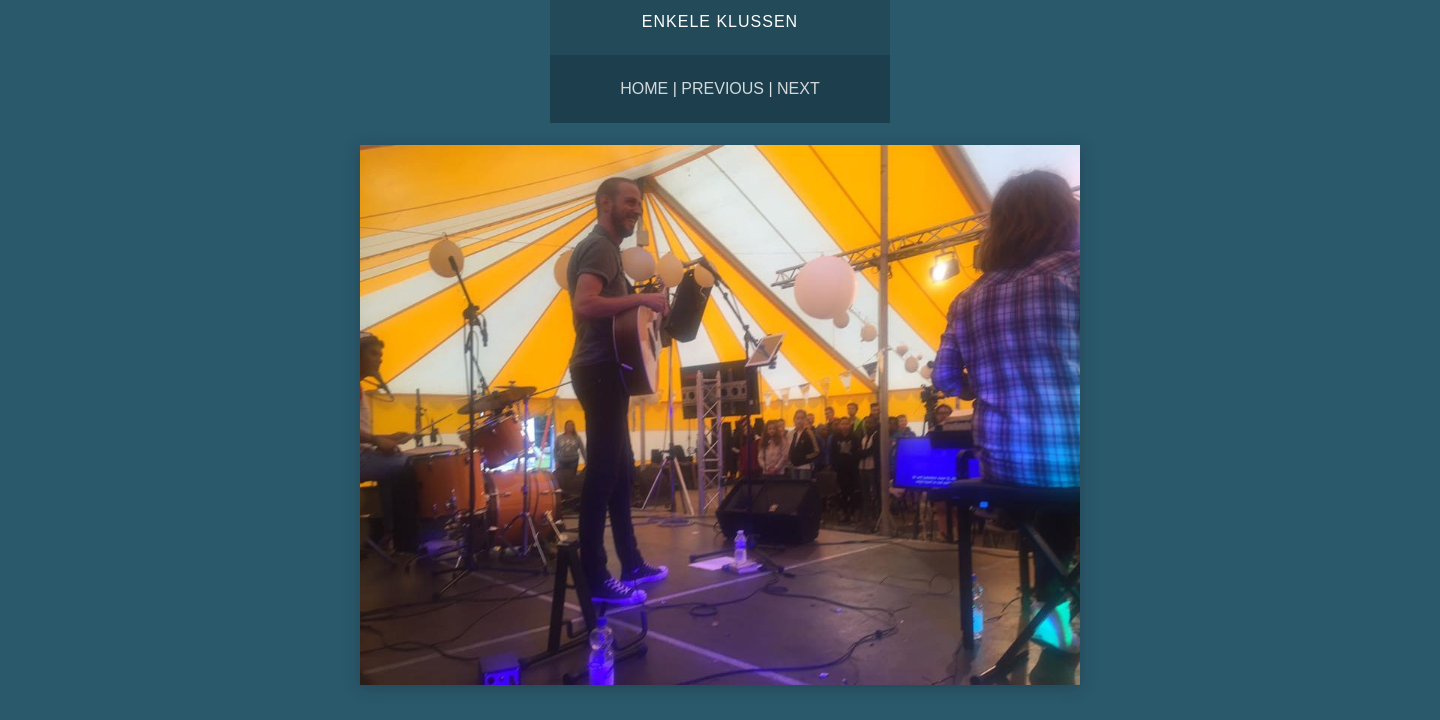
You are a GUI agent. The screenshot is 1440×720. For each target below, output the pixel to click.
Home (644, 88)
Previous (722, 88)
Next (798, 88)
